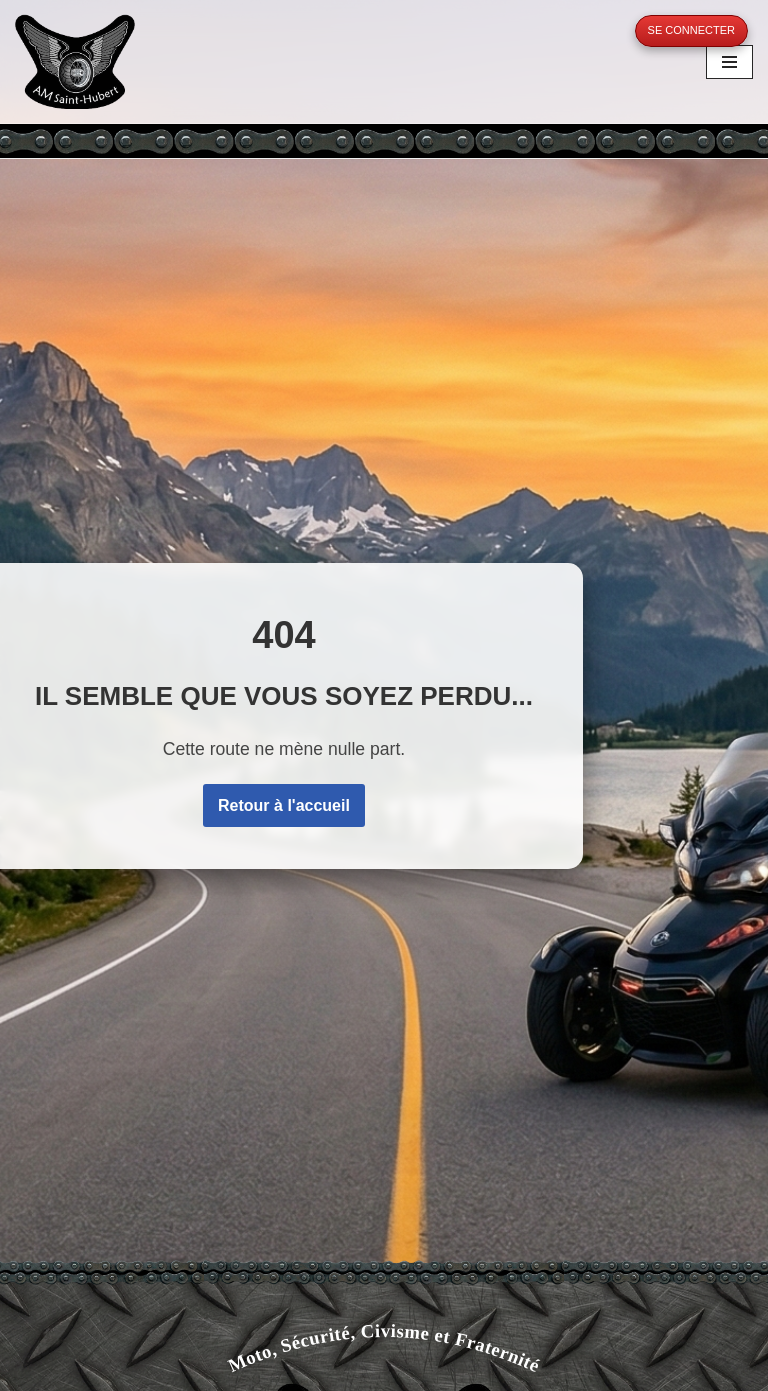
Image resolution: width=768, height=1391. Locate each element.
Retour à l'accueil (284, 805)
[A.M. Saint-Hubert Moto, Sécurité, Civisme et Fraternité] (75, 61)
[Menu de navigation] (729, 62)
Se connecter (691, 30)
